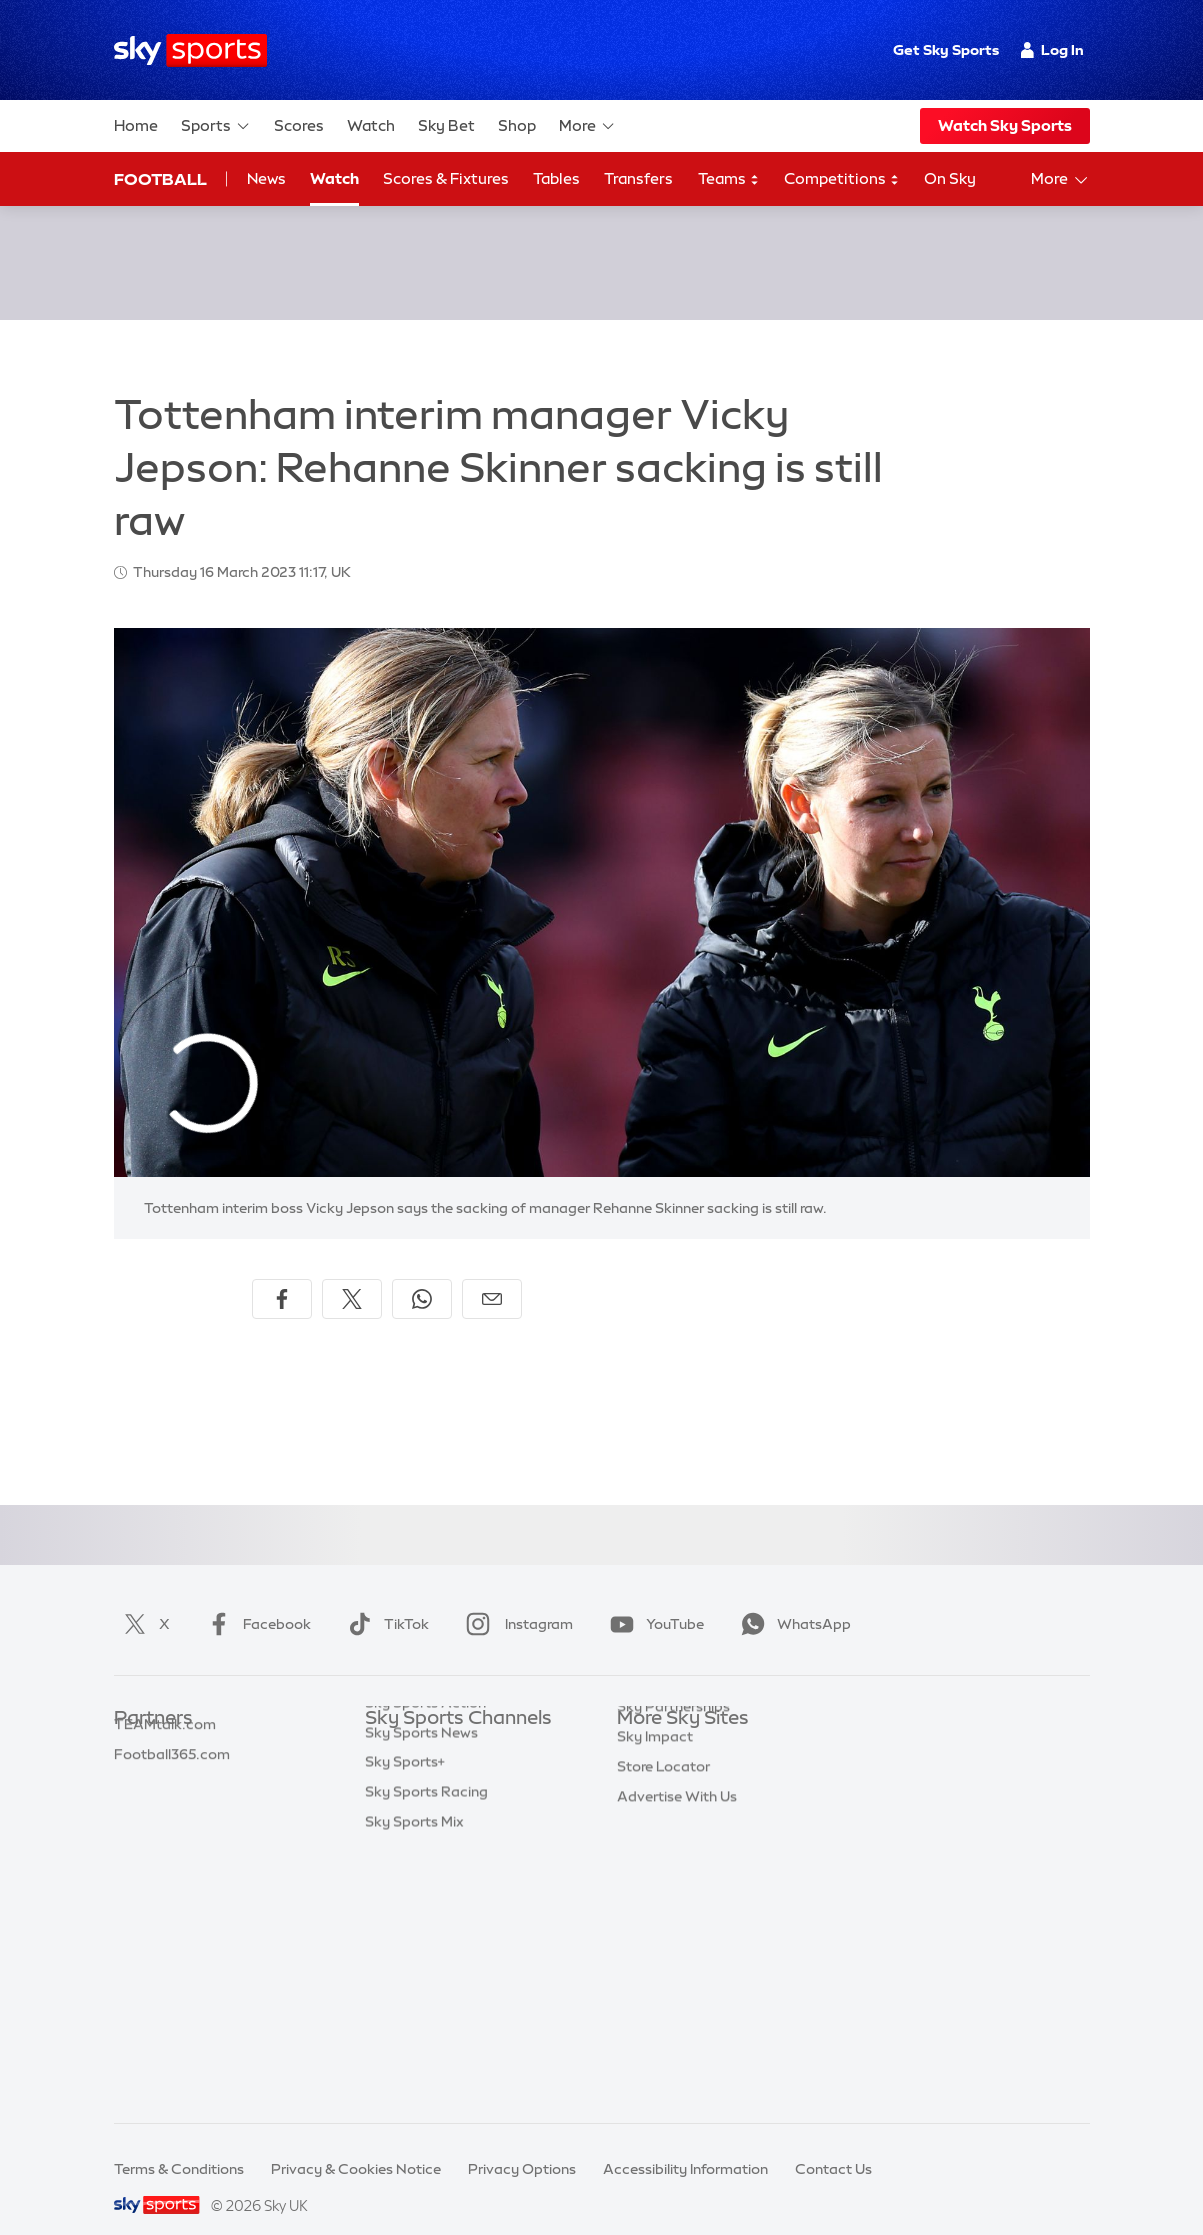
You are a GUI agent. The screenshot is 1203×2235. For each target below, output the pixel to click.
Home (136, 125)
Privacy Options (522, 2145)
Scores (299, 125)
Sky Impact (655, 1904)
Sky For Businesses (680, 1844)
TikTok (384, 1600)
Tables (556, 178)
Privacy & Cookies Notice (356, 2145)
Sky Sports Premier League (455, 1755)
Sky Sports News (421, 1964)
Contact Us (833, 2145)
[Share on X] (352, 1275)
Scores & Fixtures (446, 178)
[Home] (190, 50)
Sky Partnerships (673, 1874)
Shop (517, 125)
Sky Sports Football (431, 1785)
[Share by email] (492, 1275)
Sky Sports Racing (426, 2023)
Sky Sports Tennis (424, 1904)
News (266, 178)
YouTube (653, 1600)
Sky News (649, 1755)
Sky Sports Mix (414, 2053)
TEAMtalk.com (165, 1785)
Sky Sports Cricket (427, 1815)
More (587, 126)
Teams (729, 179)
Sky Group (651, 1815)
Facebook (255, 1600)
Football (160, 179)
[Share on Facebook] (282, 1275)
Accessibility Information (685, 2145)
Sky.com (646, 1725)
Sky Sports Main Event (439, 1725)
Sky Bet (446, 125)
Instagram (515, 1600)
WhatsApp (792, 1600)
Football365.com (172, 1815)
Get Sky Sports (946, 50)
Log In (1052, 50)
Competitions (842, 179)
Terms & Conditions (179, 2145)
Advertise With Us (677, 1964)
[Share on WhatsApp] (422, 1275)
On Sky (950, 178)
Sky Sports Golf (417, 1844)
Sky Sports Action (425, 1934)
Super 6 (139, 1755)
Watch (371, 125)
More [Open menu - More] (1060, 180)
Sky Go (641, 1785)
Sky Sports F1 (410, 1874)
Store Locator (663, 1934)
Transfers (638, 178)
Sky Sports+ (405, 1993)
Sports (216, 126)
